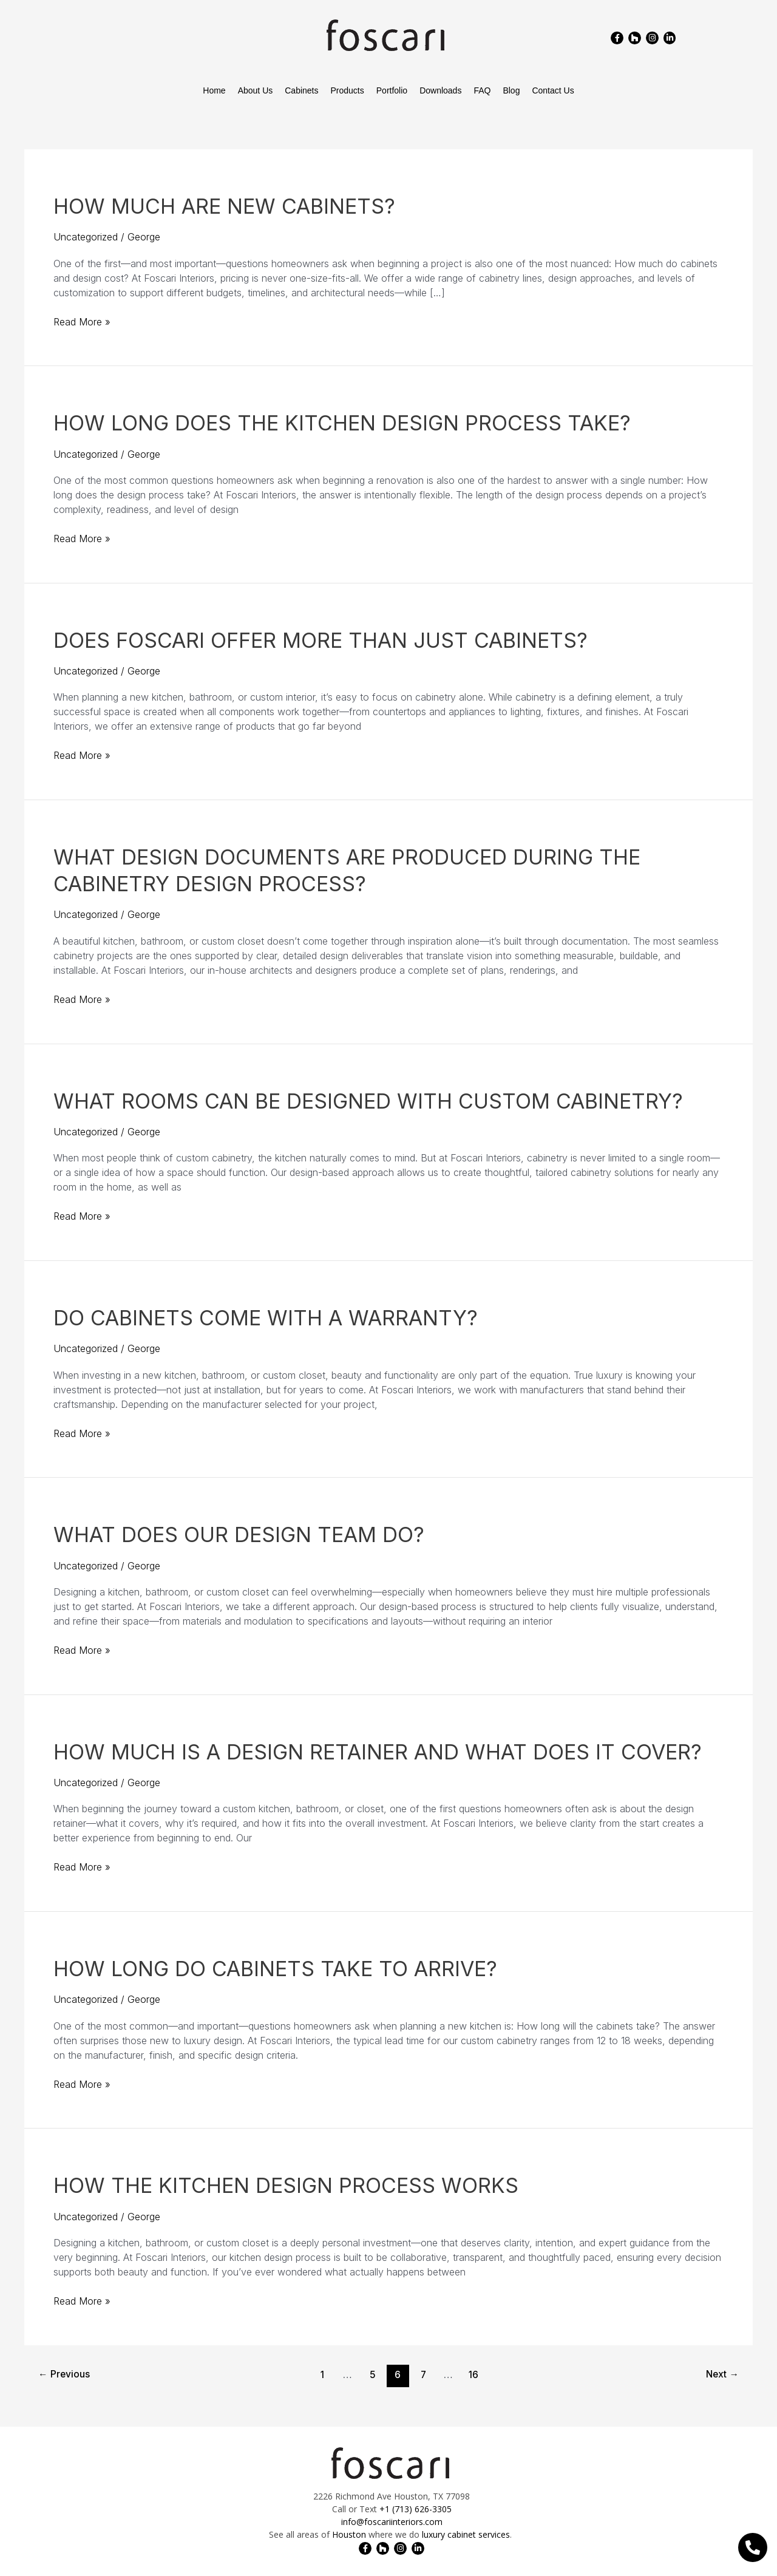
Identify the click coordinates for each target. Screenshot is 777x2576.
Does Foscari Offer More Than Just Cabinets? (320, 640)
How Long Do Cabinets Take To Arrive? (275, 1968)
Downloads (440, 90)
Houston (349, 2534)
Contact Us (553, 90)
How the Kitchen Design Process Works (285, 2185)
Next (721, 2375)
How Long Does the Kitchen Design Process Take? (342, 422)
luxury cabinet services (466, 2534)
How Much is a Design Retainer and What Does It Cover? (377, 1751)
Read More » (81, 321)
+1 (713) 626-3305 (415, 2509)
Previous (65, 2375)
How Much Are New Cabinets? (224, 206)
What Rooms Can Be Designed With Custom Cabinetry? (368, 1101)
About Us (255, 90)
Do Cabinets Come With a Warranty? (265, 1317)
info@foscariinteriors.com (392, 2521)
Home (214, 90)
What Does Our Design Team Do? (238, 1534)
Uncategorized (85, 237)
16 (474, 2375)
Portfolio (391, 90)
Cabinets (301, 90)
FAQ (481, 90)
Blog (511, 90)
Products (347, 90)
